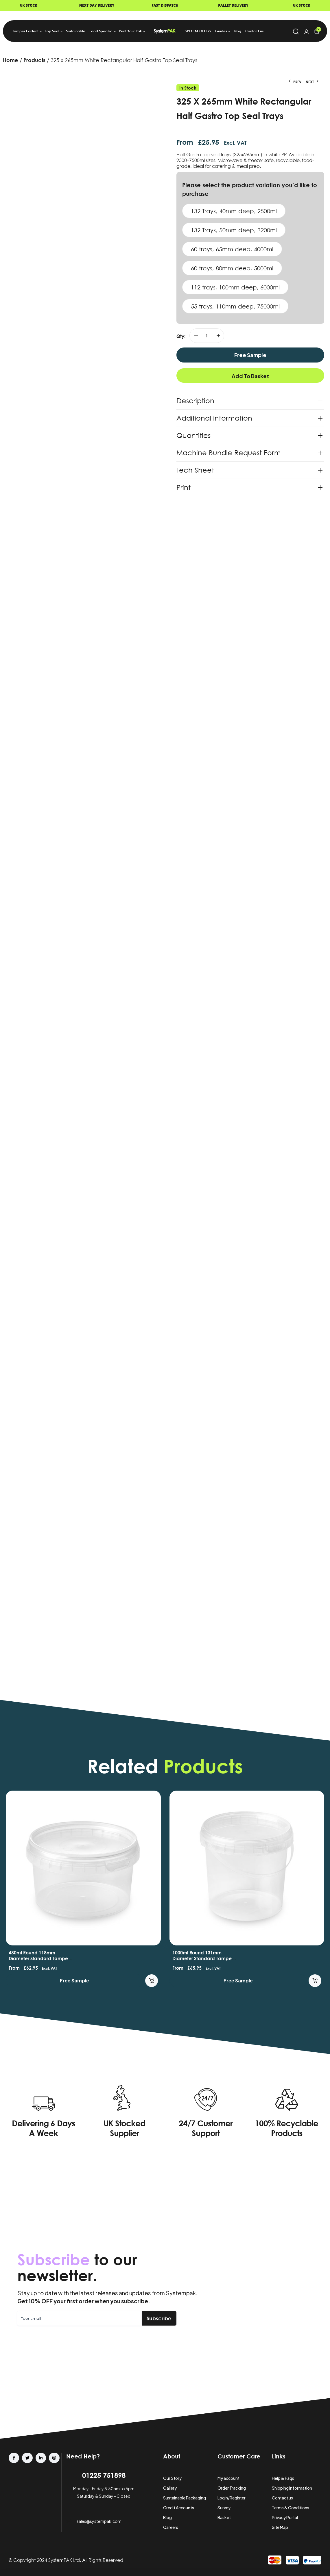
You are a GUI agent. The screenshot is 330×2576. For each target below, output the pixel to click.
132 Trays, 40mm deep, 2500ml (234, 210)
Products (34, 60)
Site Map (280, 2527)
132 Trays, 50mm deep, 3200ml (234, 229)
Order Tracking (231, 2487)
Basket (224, 2517)
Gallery (170, 2487)
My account (228, 2478)
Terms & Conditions (290, 2507)
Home (10, 60)
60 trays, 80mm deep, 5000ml (232, 268)
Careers (170, 2527)
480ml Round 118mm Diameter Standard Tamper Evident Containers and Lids (40, 1958)
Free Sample (250, 355)
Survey (224, 2507)
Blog (167, 2517)
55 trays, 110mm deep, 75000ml (235, 306)
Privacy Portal (285, 2517)
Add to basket (250, 376)
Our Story (172, 2478)
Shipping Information (292, 2487)
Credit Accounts (178, 2507)
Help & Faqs (283, 2478)
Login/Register (231, 2497)
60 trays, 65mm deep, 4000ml (232, 249)
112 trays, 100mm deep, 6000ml (235, 287)
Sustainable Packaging (184, 2497)
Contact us (282, 2497)
